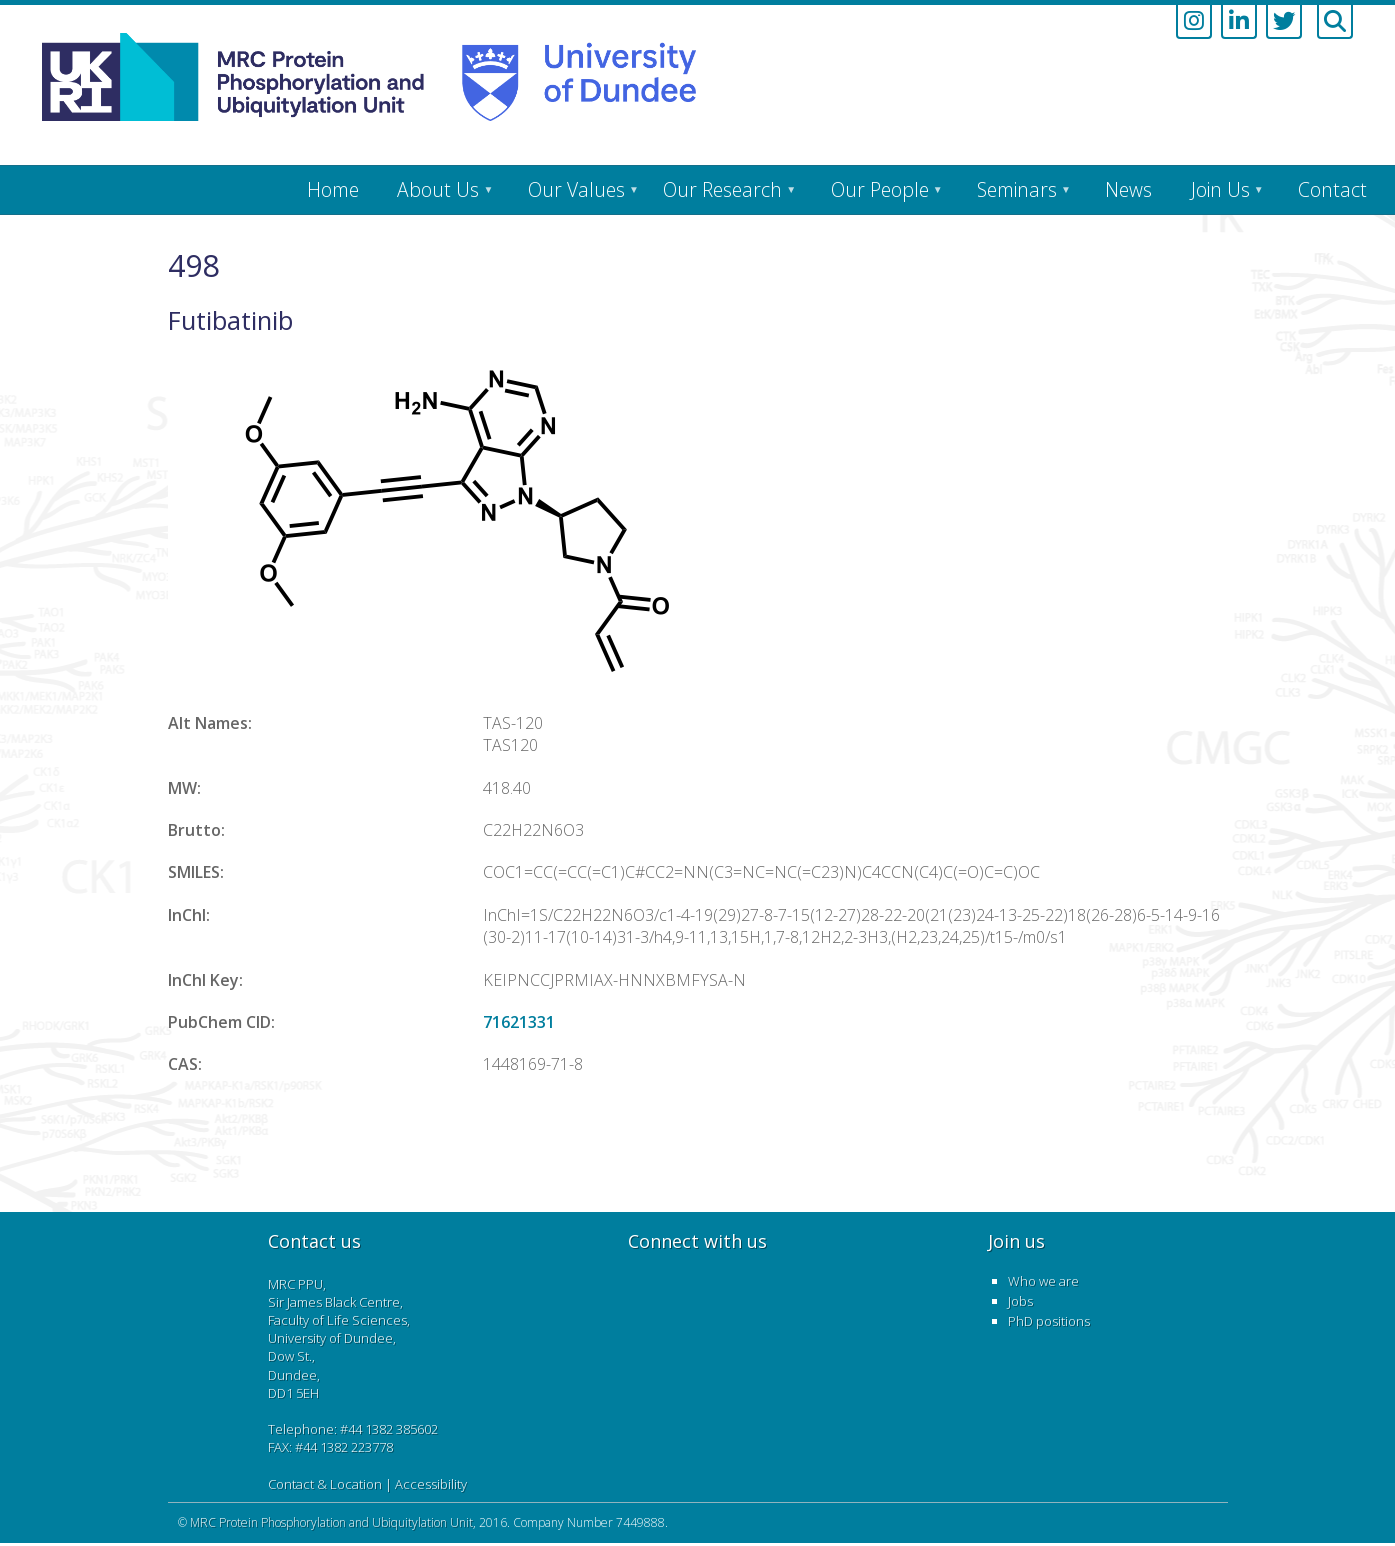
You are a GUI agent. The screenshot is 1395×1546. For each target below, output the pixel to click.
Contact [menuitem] (1332, 189)
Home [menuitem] (333, 189)
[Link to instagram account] (1194, 22)
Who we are (1043, 1281)
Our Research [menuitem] (722, 189)
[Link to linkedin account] (1239, 22)
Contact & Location (325, 1484)
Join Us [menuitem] (1220, 189)
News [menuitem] (1128, 189)
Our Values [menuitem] (576, 189)
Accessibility (431, 1484)
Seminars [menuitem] (1017, 189)
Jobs (1020, 1301)
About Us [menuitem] (438, 189)
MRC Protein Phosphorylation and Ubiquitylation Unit (331, 1522)
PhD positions (1049, 1321)
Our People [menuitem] (880, 189)
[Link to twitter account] (1284, 22)
